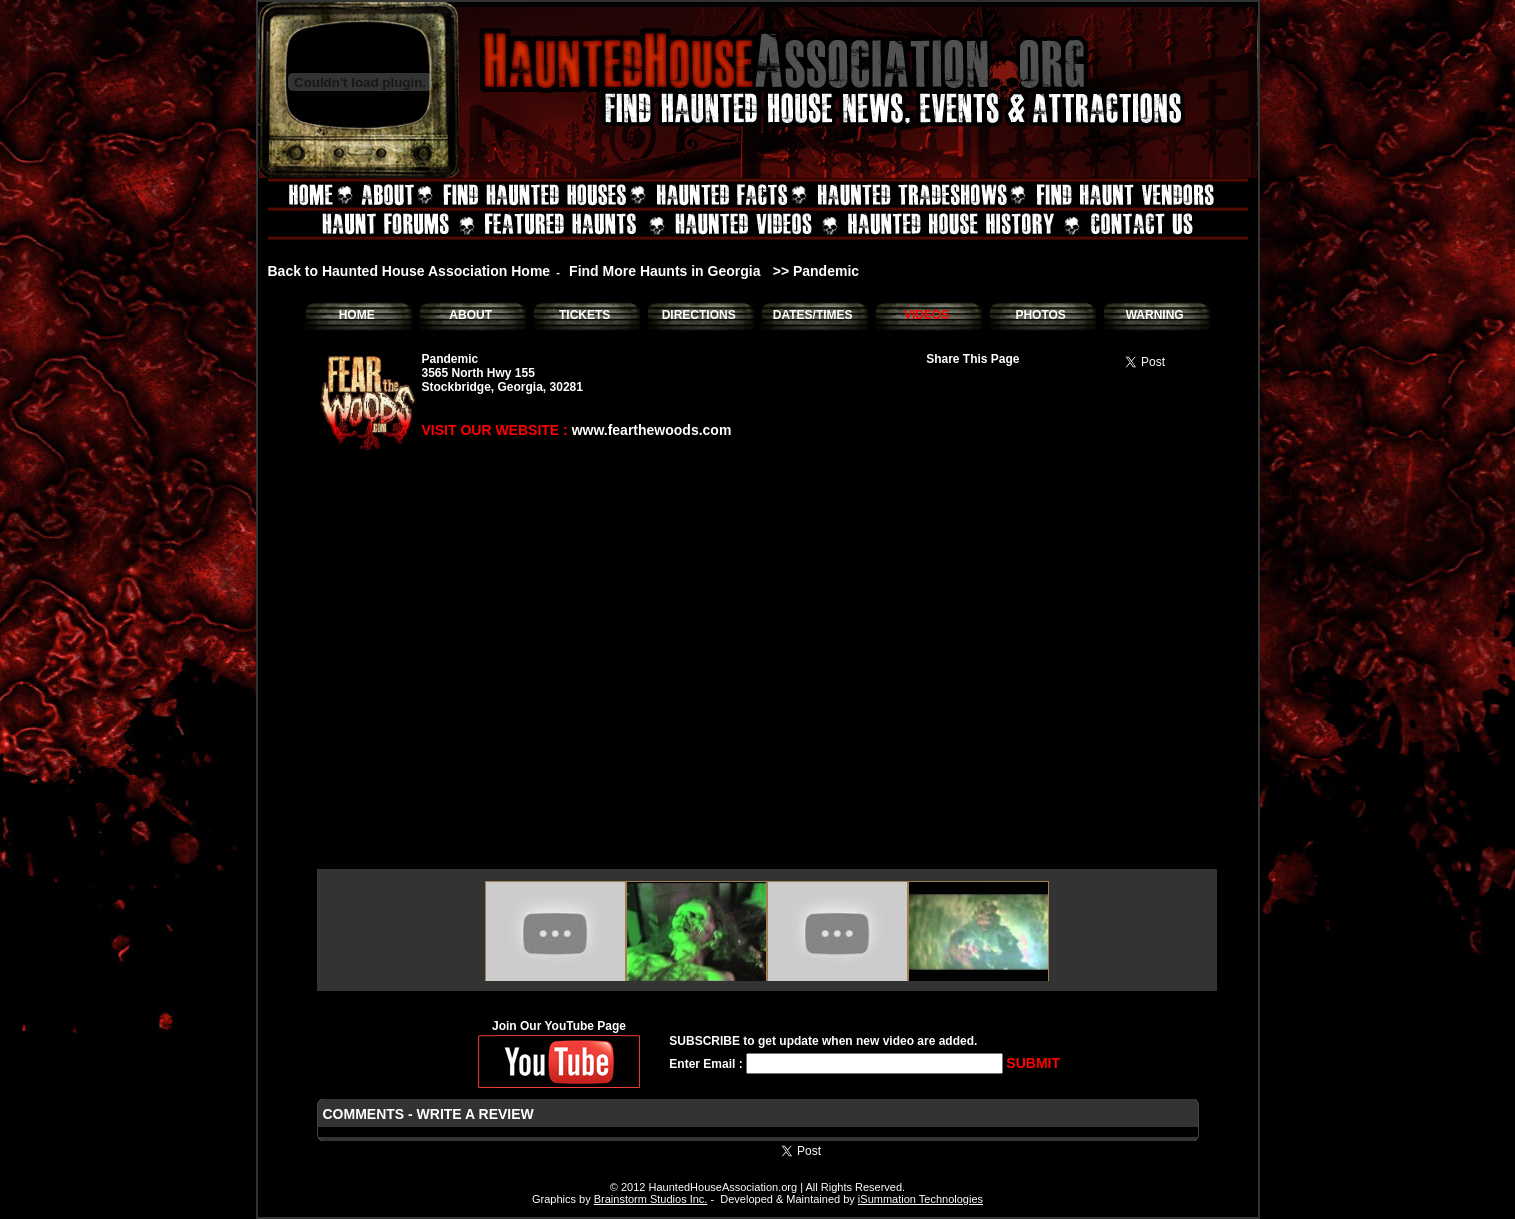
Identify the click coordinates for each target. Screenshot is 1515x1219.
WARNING (1155, 315)
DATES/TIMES (813, 315)
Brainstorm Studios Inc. (651, 1199)
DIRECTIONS (699, 315)
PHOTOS (1040, 315)
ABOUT (470, 315)
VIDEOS (926, 315)
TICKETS (584, 315)
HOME (357, 315)
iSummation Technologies (920, 1199)
